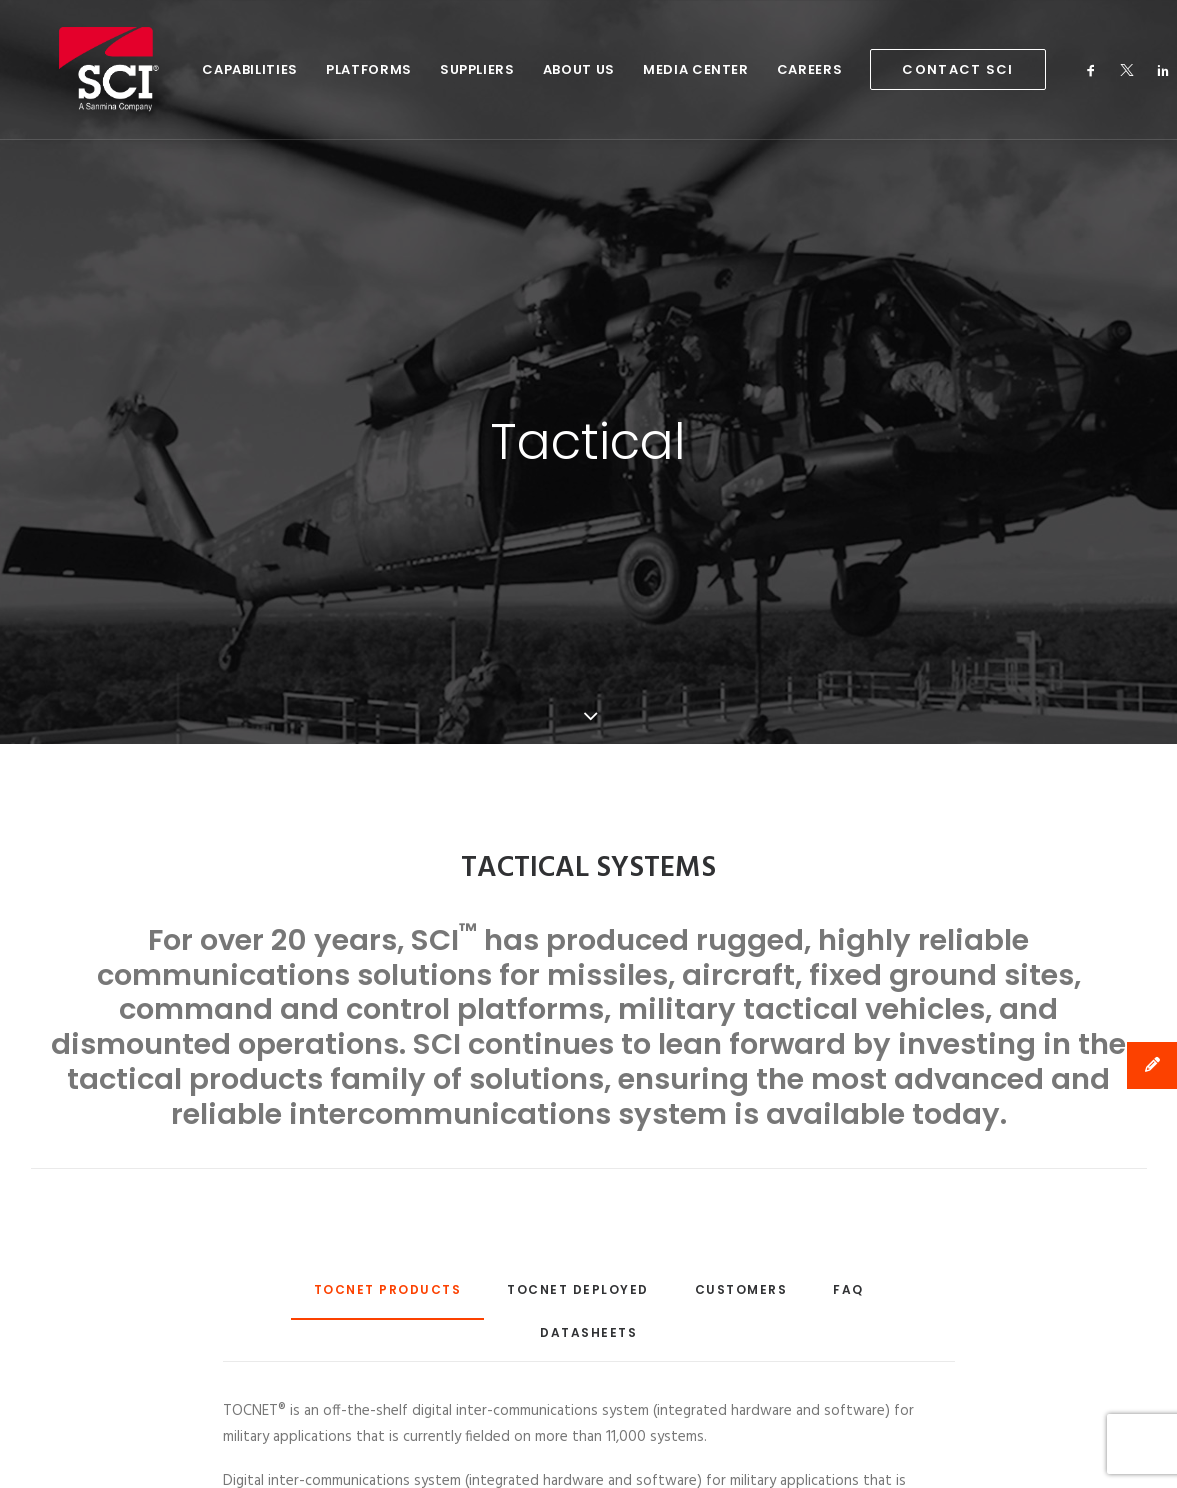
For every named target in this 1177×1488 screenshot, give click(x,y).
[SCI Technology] (82, 69)
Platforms (313, 69)
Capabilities (194, 69)
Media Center (640, 69)
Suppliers (421, 69)
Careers (754, 69)
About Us (523, 69)
